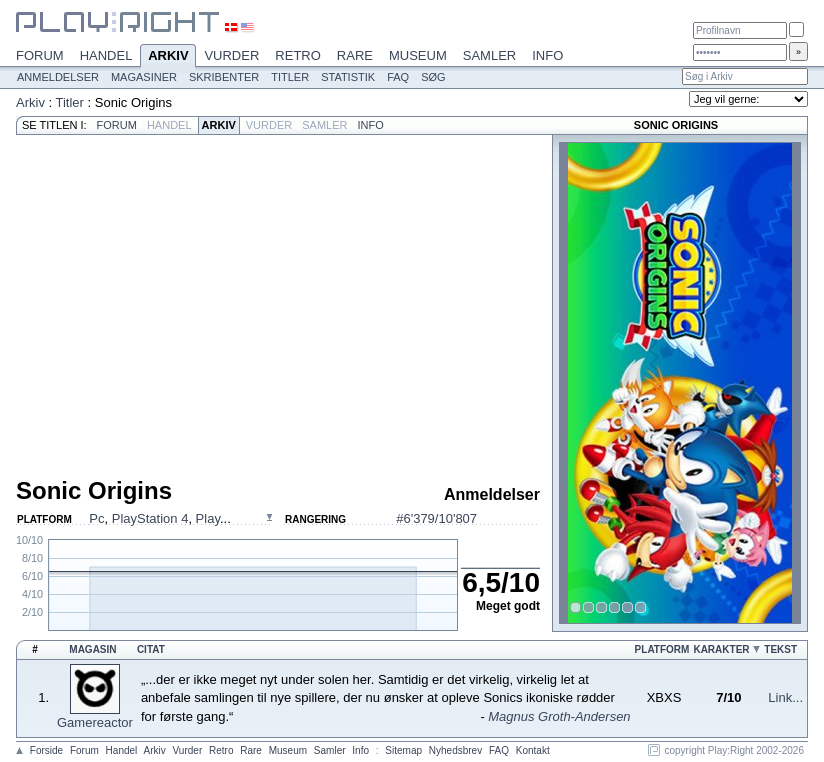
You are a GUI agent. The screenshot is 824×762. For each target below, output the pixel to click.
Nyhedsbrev (455, 750)
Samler (489, 55)
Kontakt (533, 750)
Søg (433, 77)
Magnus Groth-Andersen (559, 716)
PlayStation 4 (150, 518)
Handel (106, 55)
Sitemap (403, 750)
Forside (46, 750)
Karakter (721, 649)
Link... (785, 697)
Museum (418, 55)
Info (547, 55)
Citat (151, 649)
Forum (40, 55)
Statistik (348, 77)
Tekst (780, 649)
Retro (298, 55)
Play (208, 518)
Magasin (92, 649)
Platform (662, 649)
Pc (96, 518)
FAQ (398, 77)
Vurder (231, 55)
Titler (290, 77)
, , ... (159, 518)
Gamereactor (95, 722)
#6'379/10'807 (436, 518)
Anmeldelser (58, 77)
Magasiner (144, 77)
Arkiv (168, 57)
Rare (355, 55)
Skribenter (224, 77)
